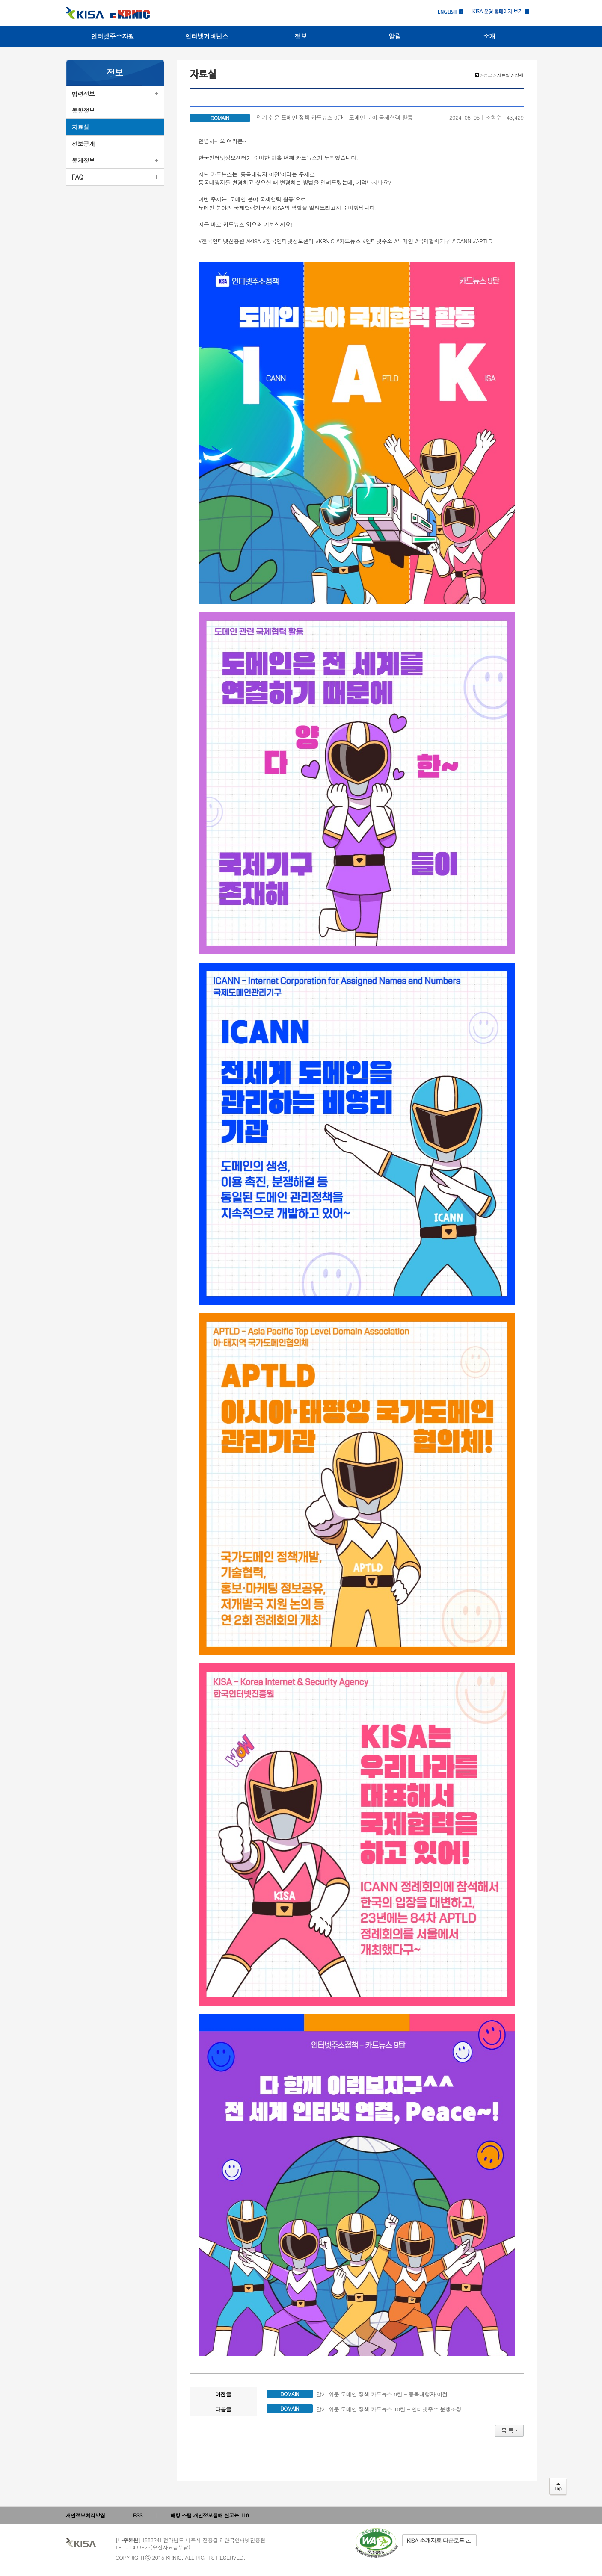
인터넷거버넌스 (206, 36)
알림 (395, 36)
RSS (137, 2515)
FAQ (77, 177)
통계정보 (83, 160)
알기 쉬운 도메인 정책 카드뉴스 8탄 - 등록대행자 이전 (382, 2394)
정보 (301, 36)
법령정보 (83, 93)
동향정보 (83, 110)
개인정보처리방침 (85, 2515)
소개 (489, 36)
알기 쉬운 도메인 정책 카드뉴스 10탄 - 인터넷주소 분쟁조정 (389, 2409)
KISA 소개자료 (439, 2540)
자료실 (80, 127)
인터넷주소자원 (112, 36)
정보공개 (83, 143)
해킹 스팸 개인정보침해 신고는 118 (209, 2515)
